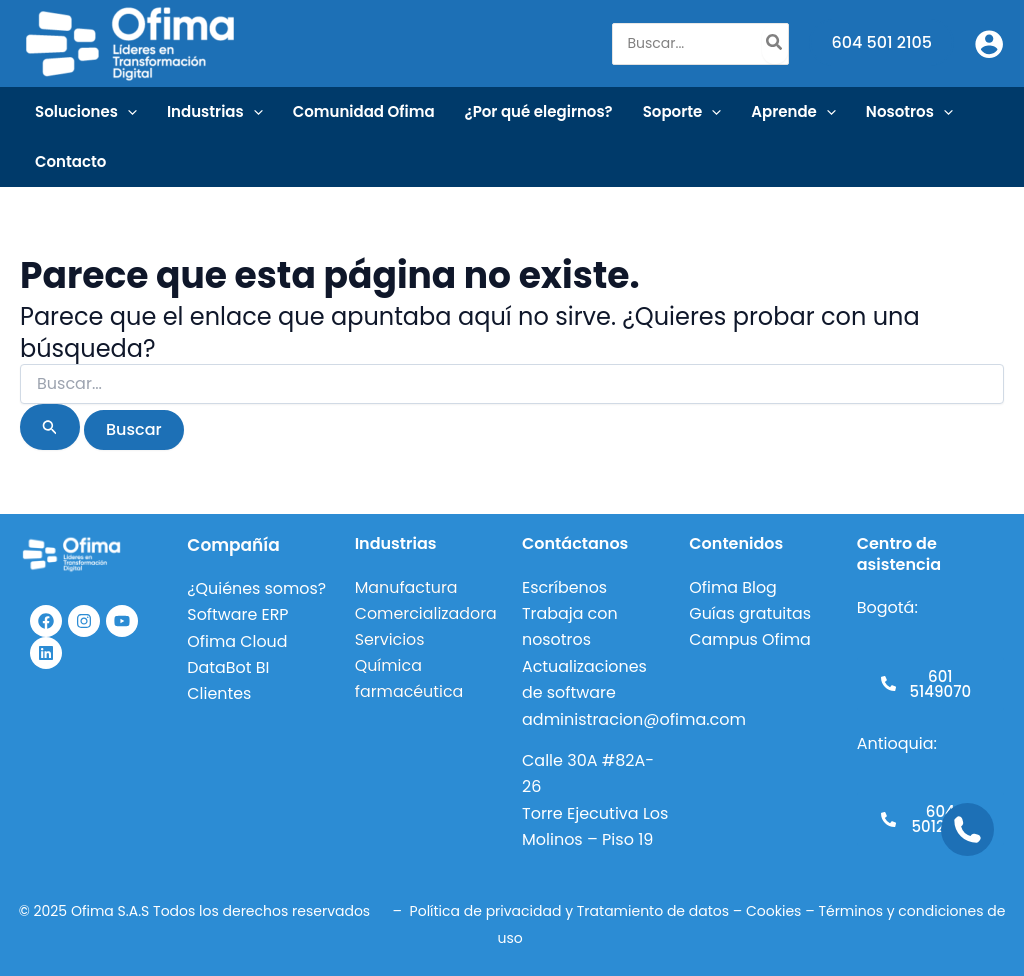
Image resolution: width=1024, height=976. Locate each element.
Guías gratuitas (750, 613)
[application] (127, 112)
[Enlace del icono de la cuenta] (989, 44)
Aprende (793, 112)
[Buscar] (775, 44)
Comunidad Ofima (364, 111)
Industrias (215, 112)
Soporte (682, 112)
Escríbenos (565, 587)
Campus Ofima (752, 639)
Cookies (773, 911)
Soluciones (86, 112)
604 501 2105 (881, 42)
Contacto (70, 161)
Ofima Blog (733, 587)
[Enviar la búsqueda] (50, 427)
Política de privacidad (486, 911)
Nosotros (909, 112)
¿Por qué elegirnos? (539, 111)
